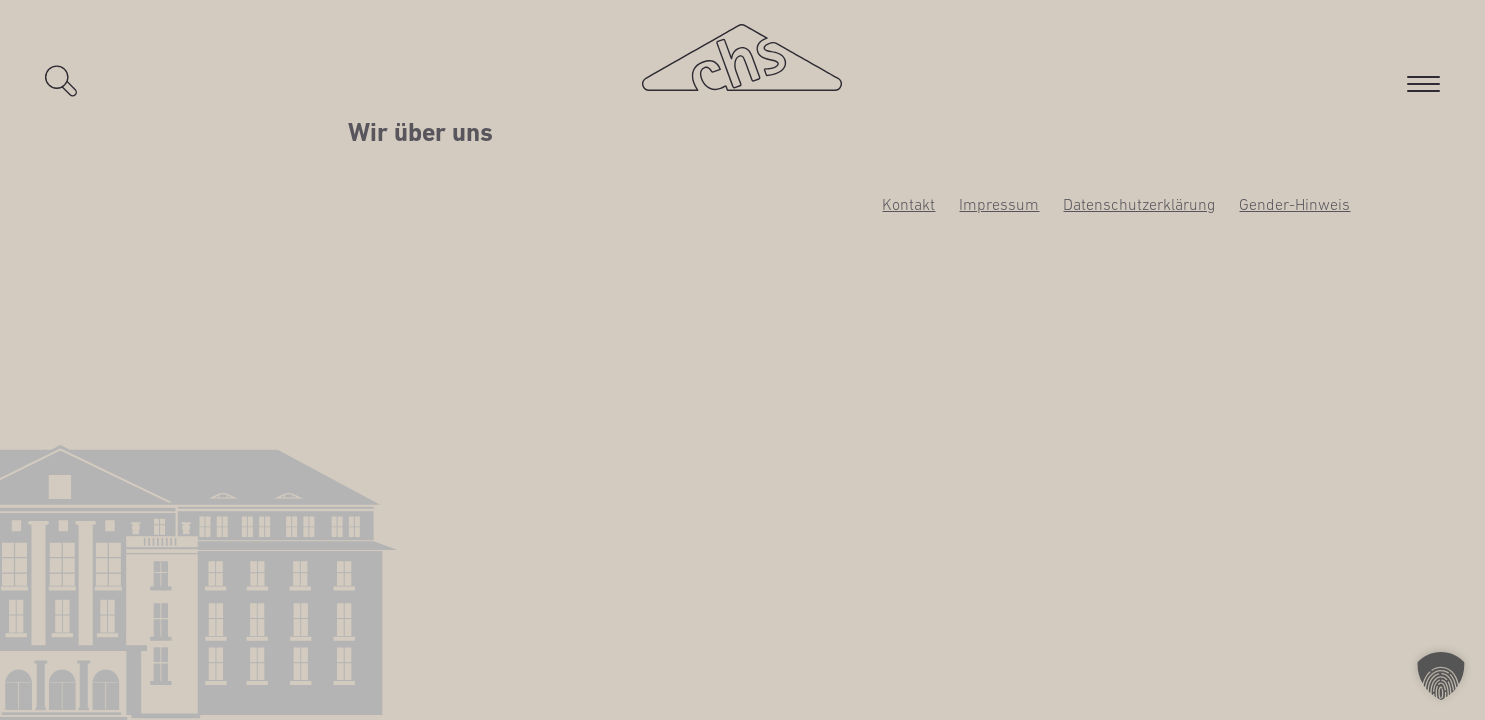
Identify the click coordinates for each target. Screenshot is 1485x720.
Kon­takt (908, 204)
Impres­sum (999, 204)
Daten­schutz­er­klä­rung (1139, 204)
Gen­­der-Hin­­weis (1294, 204)
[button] (1441, 676)
